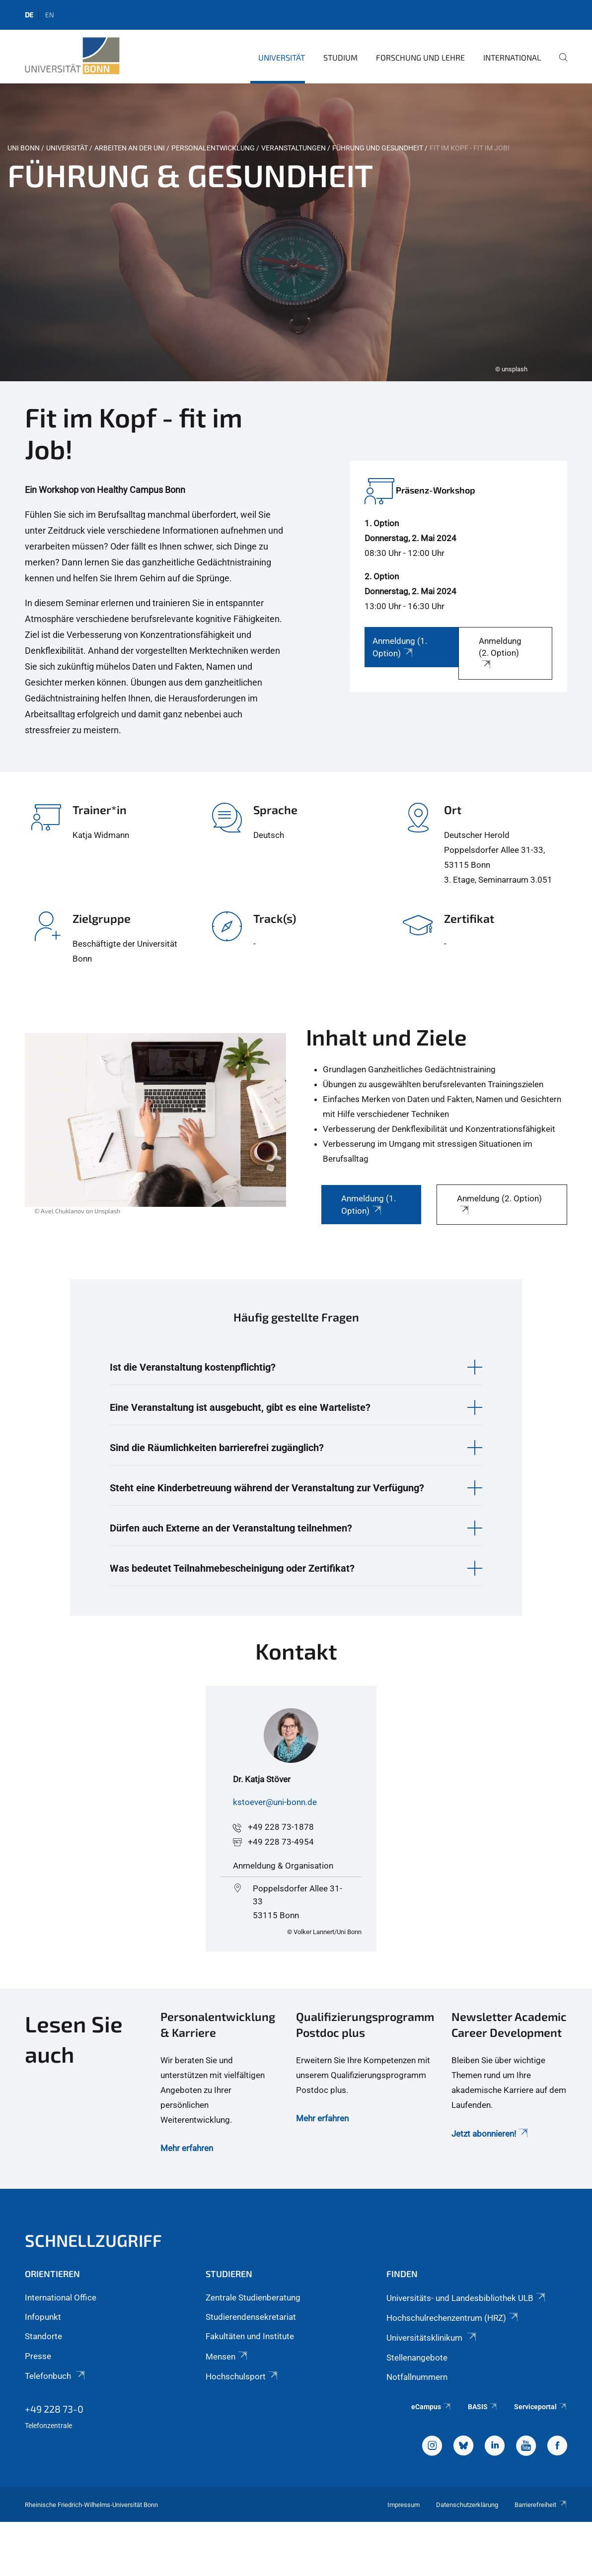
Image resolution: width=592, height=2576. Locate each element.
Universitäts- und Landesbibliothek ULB (466, 2298)
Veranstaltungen (293, 148)
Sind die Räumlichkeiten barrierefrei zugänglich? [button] (217, 1448)
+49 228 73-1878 (281, 1827)
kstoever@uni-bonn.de (275, 1802)
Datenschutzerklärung (467, 2504)
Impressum (403, 2504)
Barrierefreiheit (541, 2504)
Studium (340, 57)
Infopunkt (43, 2317)
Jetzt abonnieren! (490, 2134)
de (29, 14)
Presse (38, 2356)
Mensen (227, 2357)
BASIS (483, 2407)
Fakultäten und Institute (250, 2336)
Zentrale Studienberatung (253, 2297)
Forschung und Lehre (420, 57)
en (49, 14)
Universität (281, 57)
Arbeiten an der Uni (129, 148)
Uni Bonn (23, 148)
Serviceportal (540, 2407)
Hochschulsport (242, 2376)
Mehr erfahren (186, 2148)
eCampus (431, 2407)
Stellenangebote (416, 2358)
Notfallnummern (416, 2377)
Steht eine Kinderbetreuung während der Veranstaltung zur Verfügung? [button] (267, 1488)
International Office (60, 2297)
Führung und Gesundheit (377, 148)
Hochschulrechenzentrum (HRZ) (452, 2318)
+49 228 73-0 (54, 2409)
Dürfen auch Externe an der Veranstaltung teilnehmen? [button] (231, 1528)
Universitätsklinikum (432, 2338)
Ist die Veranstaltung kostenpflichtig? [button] (193, 1367)
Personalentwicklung (213, 148)
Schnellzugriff (93, 2240)
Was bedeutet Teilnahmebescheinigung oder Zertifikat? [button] (232, 1568)
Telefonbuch (55, 2376)
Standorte (43, 2336)
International (512, 57)
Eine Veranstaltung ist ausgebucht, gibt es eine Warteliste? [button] (240, 1407)
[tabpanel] (296, 232)
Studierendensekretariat (251, 2317)
